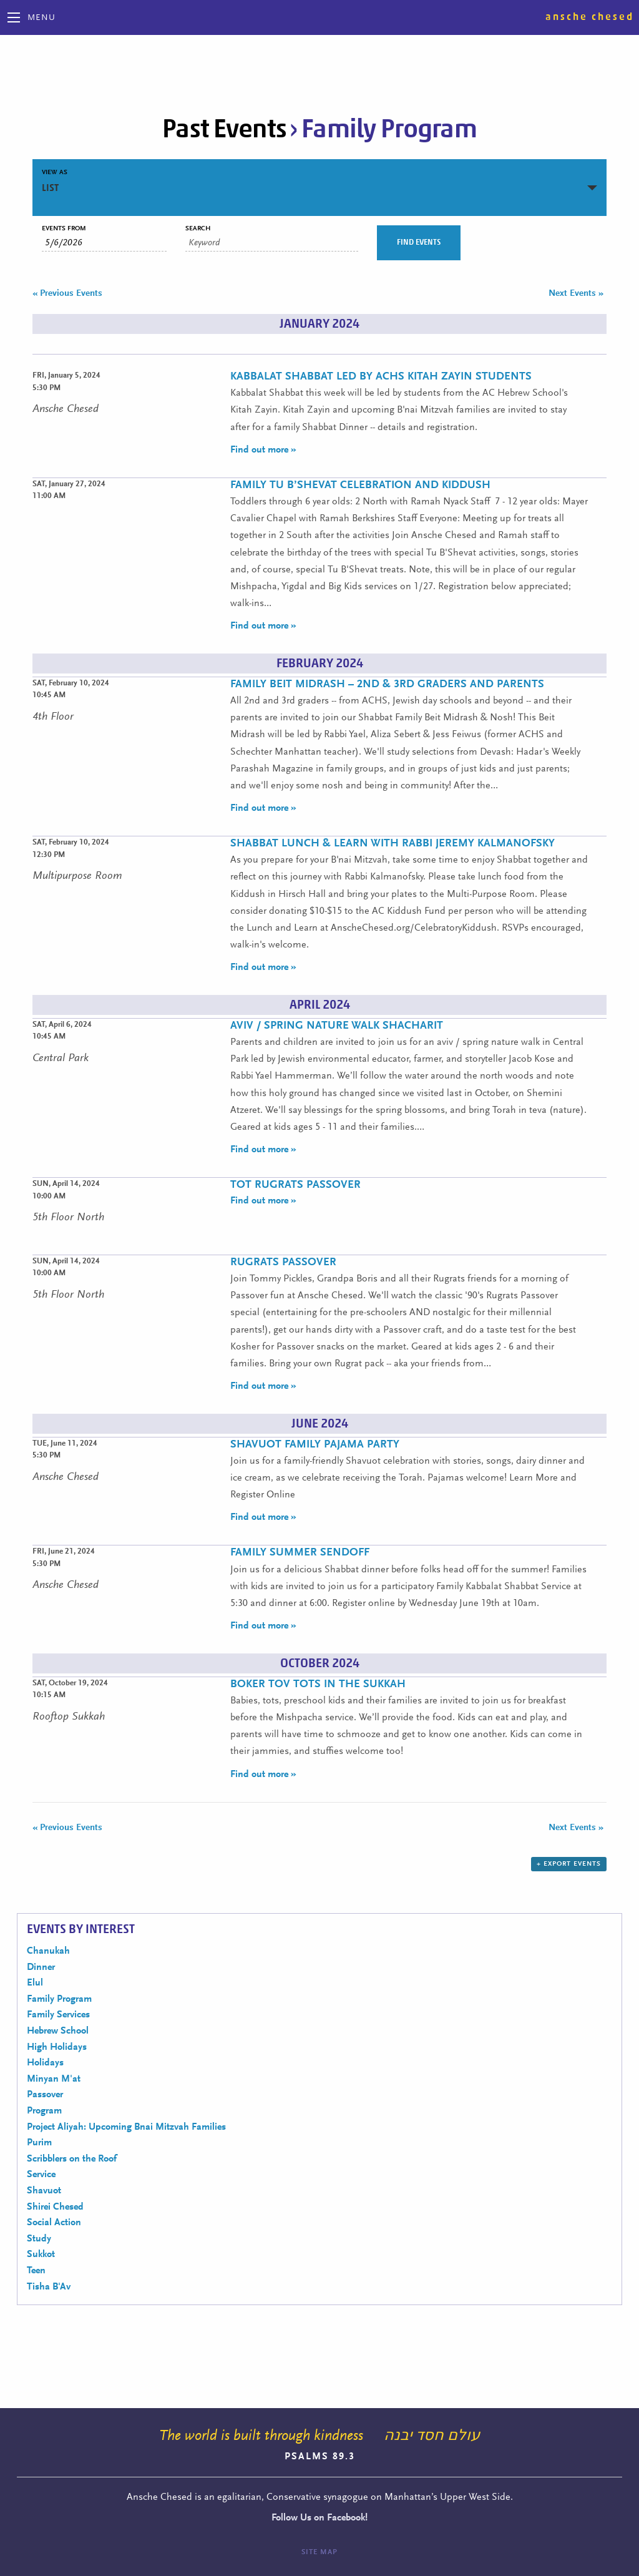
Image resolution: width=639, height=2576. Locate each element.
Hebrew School (58, 2031)
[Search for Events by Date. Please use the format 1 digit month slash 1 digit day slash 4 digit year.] (104, 243)
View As (54, 172)
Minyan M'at (53, 2079)
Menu (41, 18)
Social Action (54, 2223)
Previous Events (67, 293)
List (50, 188)
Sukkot (41, 2255)
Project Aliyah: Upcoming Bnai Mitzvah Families (126, 2127)
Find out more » (263, 450)
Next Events (576, 293)
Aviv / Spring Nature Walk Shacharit (336, 1026)
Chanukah (48, 1951)
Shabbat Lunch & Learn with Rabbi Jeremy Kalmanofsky (392, 844)
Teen (36, 2271)
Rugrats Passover (283, 1262)
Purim (39, 2143)
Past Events (224, 129)
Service (41, 2175)
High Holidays (57, 2047)
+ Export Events (569, 1864)
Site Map (319, 2552)
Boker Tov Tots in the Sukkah (318, 1684)
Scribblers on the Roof (72, 2159)
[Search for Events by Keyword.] (271, 243)
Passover (45, 2095)
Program (44, 2111)
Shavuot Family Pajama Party (314, 1445)
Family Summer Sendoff (299, 1553)
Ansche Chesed (589, 17)
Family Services (58, 2015)
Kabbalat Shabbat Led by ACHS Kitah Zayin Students (381, 377)
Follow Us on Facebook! (319, 2518)
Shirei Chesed (55, 2207)
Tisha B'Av (49, 2287)
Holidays (45, 2063)
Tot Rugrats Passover (295, 1185)
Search (197, 228)
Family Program (59, 1999)
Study (39, 2239)
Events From (64, 228)
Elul (35, 1983)
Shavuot (44, 2191)
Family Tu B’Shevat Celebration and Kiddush (360, 485)
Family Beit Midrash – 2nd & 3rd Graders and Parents (387, 684)
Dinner (41, 1967)
